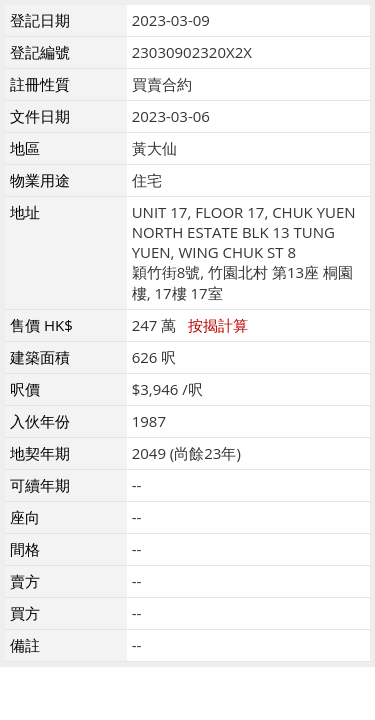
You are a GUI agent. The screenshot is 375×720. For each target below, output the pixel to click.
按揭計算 (218, 325)
